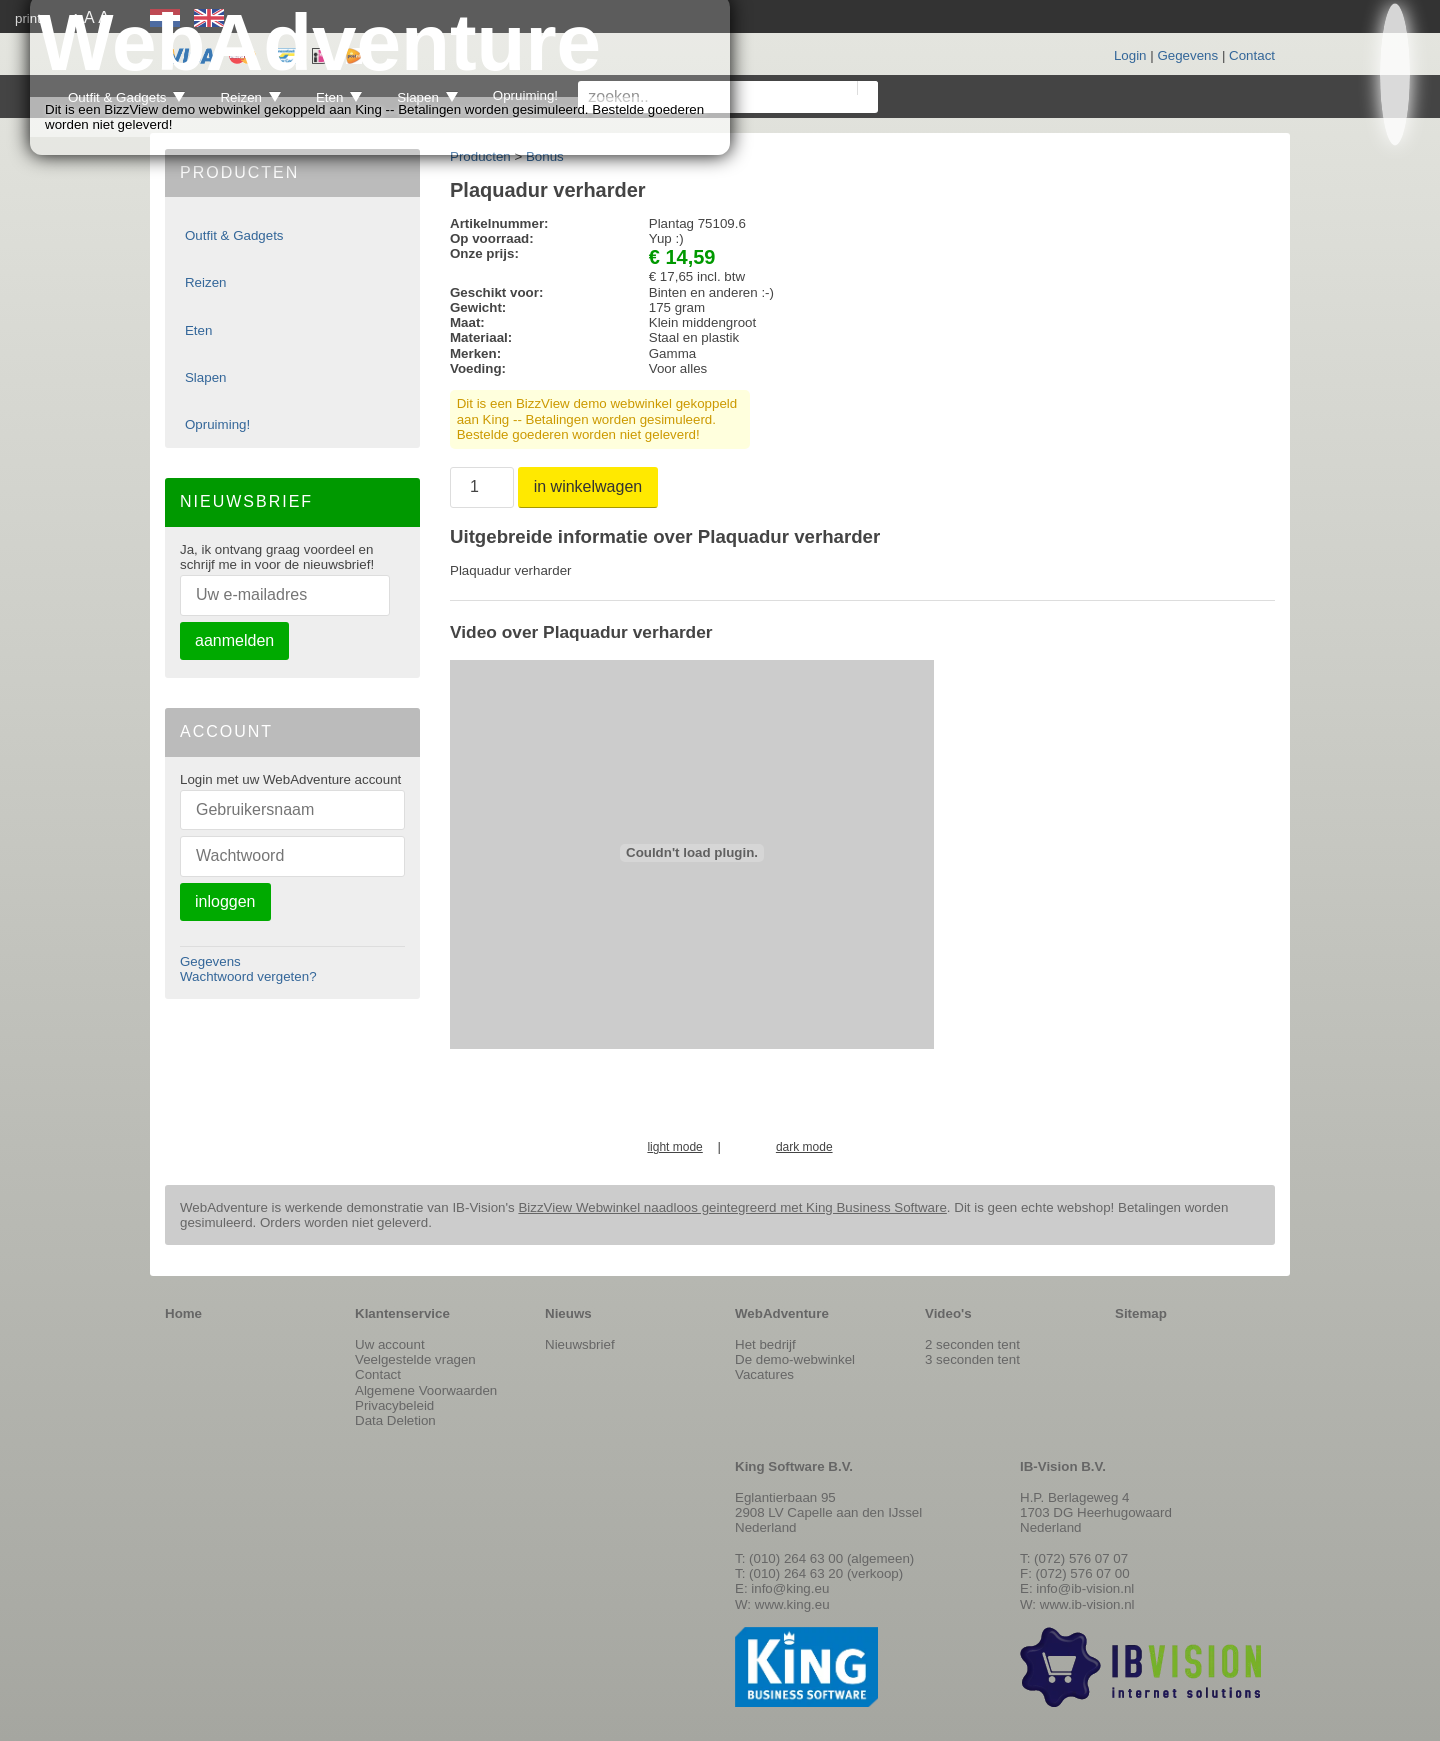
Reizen (206, 282)
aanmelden (234, 640)
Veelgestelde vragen (415, 1359)
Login (1130, 55)
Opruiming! (217, 424)
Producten (480, 156)
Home (183, 1313)
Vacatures (764, 1374)
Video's (948, 1313)
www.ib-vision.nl (1087, 1604)
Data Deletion (395, 1420)
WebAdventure (782, 1313)
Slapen (206, 377)
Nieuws (568, 1313)
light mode (674, 1147)
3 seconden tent (972, 1359)
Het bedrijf (765, 1344)
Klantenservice (402, 1313)
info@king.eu (790, 1588)
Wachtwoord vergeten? (248, 976)
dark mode (804, 1147)
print (28, 18)
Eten (198, 330)
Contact (1252, 55)
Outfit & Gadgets (234, 235)
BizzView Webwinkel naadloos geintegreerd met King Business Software (732, 1207)
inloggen (225, 901)
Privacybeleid (394, 1405)
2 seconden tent (972, 1344)
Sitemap (1141, 1313)
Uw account (390, 1344)
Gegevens (1187, 55)
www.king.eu (792, 1604)
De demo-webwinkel (795, 1359)
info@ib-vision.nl (1085, 1588)
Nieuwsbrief (580, 1344)
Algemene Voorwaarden (426, 1390)
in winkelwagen (588, 486)
